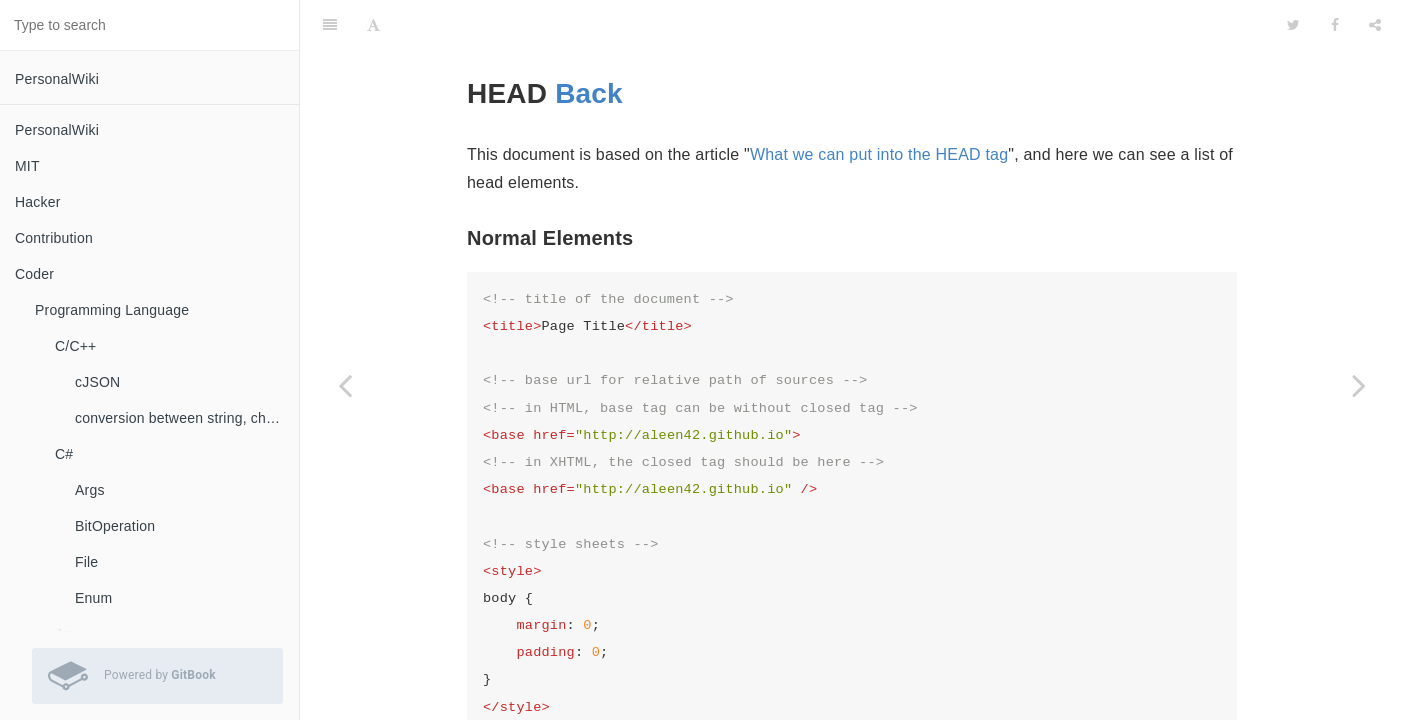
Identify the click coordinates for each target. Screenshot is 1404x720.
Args (90, 490)
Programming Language (112, 310)
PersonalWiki (57, 79)
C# (64, 454)
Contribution (54, 238)
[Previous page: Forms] (345, 385)
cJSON (97, 382)
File (86, 562)
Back (589, 43)
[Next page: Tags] (1359, 385)
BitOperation (115, 526)
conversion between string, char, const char (187, 418)
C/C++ (75, 346)
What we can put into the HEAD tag (879, 104)
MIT (27, 166)
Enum (93, 598)
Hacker (38, 202)
